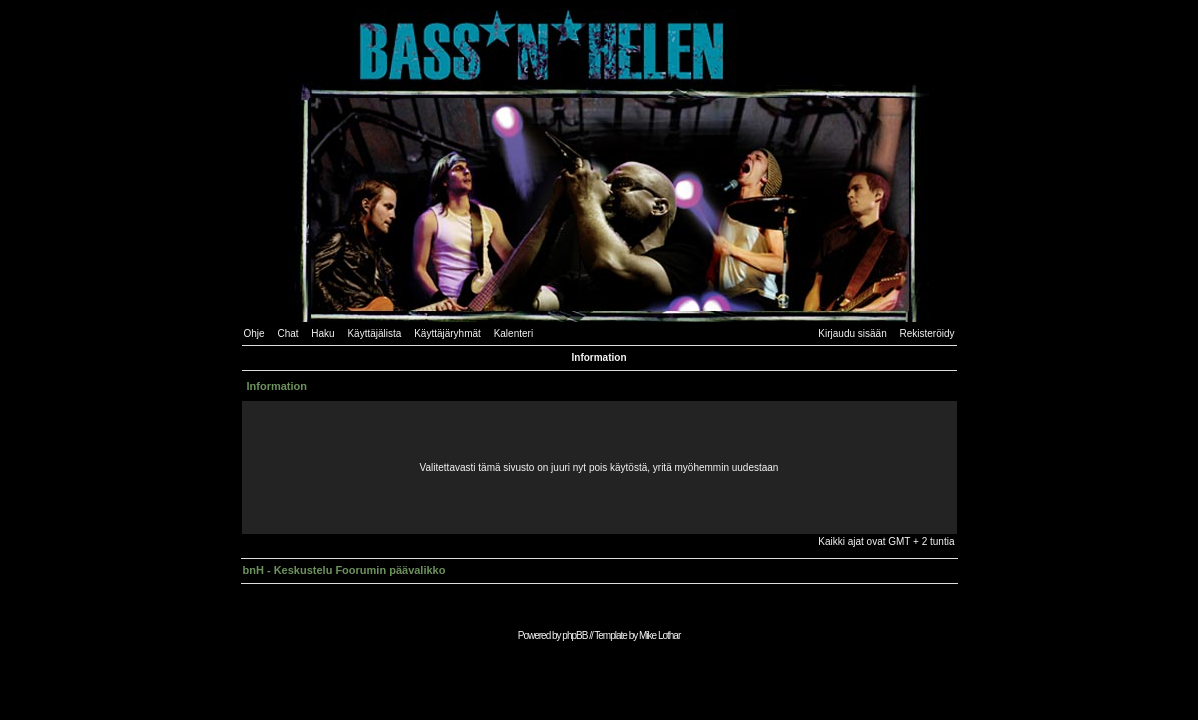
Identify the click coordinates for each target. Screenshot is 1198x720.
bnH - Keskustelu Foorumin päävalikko (344, 570)
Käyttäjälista (374, 333)
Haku (322, 333)
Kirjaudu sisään (852, 333)
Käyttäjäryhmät (447, 333)
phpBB (574, 635)
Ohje (254, 333)
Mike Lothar (659, 635)
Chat (287, 333)
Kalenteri (513, 333)
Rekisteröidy (926, 333)
